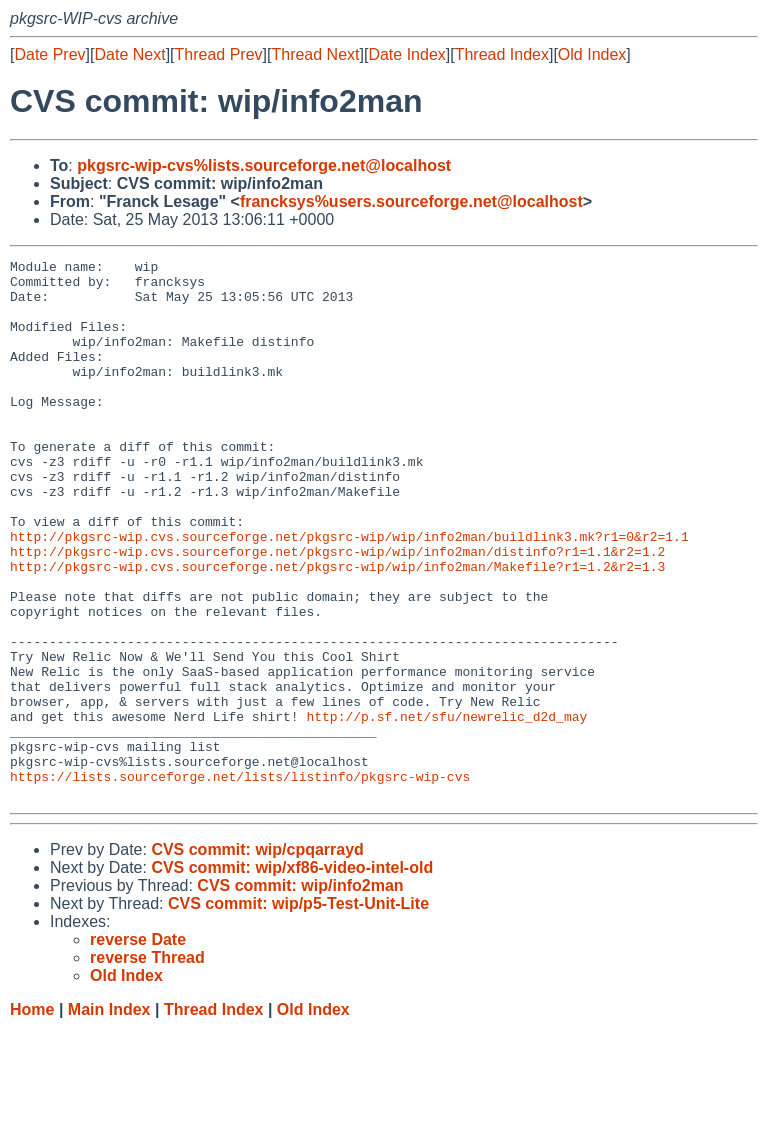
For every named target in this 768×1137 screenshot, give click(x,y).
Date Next (129, 54)
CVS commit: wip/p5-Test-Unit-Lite (298, 1011)
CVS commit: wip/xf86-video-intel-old (292, 975)
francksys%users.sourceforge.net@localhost (411, 201)
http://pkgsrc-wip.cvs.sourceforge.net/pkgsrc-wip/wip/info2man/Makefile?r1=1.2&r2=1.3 (337, 629)
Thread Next (315, 54)
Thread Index (502, 54)
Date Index (406, 54)
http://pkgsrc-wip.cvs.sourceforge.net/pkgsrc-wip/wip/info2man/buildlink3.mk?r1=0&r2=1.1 (349, 593)
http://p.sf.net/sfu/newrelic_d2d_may (446, 809)
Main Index (109, 1117)
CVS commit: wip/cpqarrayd (257, 957)
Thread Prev (219, 54)
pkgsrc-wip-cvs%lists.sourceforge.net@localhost (264, 165)
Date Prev (49, 54)
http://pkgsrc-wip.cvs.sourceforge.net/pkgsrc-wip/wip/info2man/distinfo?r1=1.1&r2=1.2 (337, 611)
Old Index (592, 54)
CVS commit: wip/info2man (300, 993)
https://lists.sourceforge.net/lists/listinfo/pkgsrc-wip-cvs (240, 881)
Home (32, 1117)
